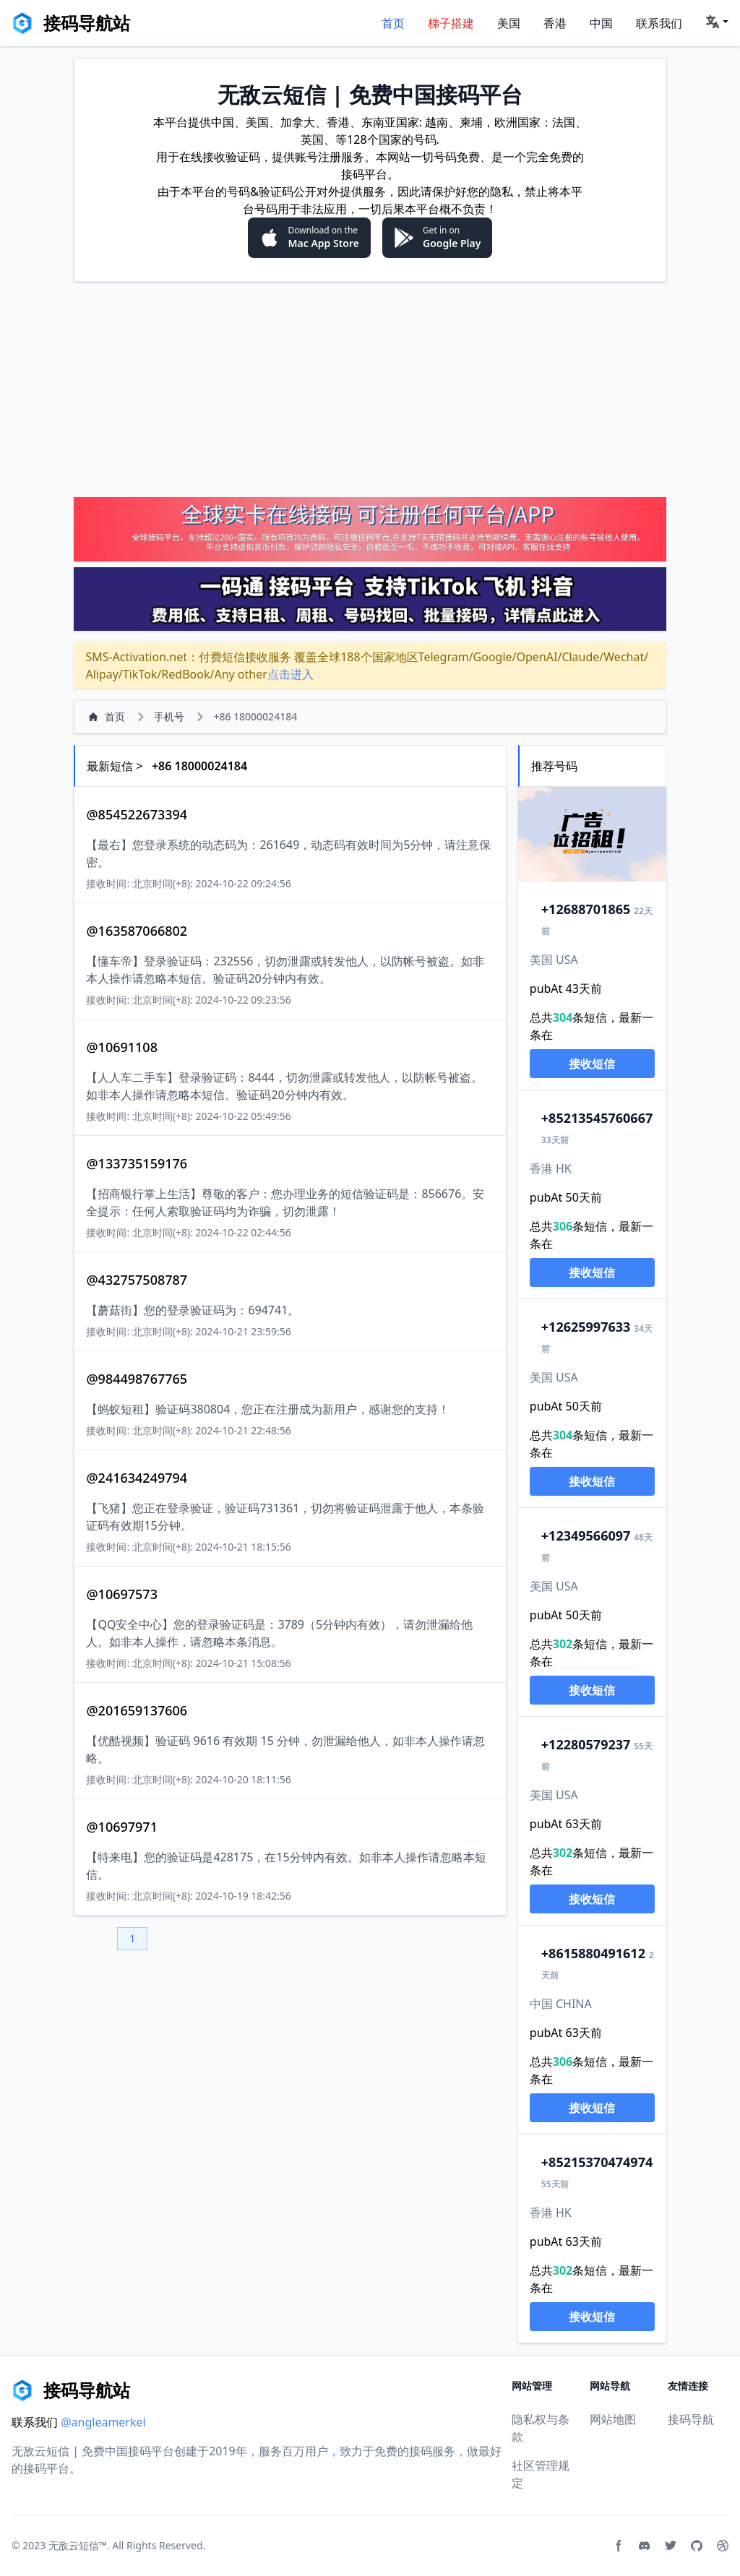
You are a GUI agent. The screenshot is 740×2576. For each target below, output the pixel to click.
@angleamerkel (103, 2422)
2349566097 (586, 1535)
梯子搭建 (451, 23)
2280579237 (586, 1744)
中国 (601, 23)
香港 (555, 23)
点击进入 (290, 674)
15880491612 (593, 1953)
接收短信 (592, 1064)
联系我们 (659, 23)
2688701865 (586, 909)
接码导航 (691, 2419)
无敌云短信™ (77, 2545)
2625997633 (586, 1326)
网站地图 (613, 2419)
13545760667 (597, 1118)
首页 (393, 23)
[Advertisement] (370, 389)
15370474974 (597, 2162)
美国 (508, 23)
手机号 (169, 716)
